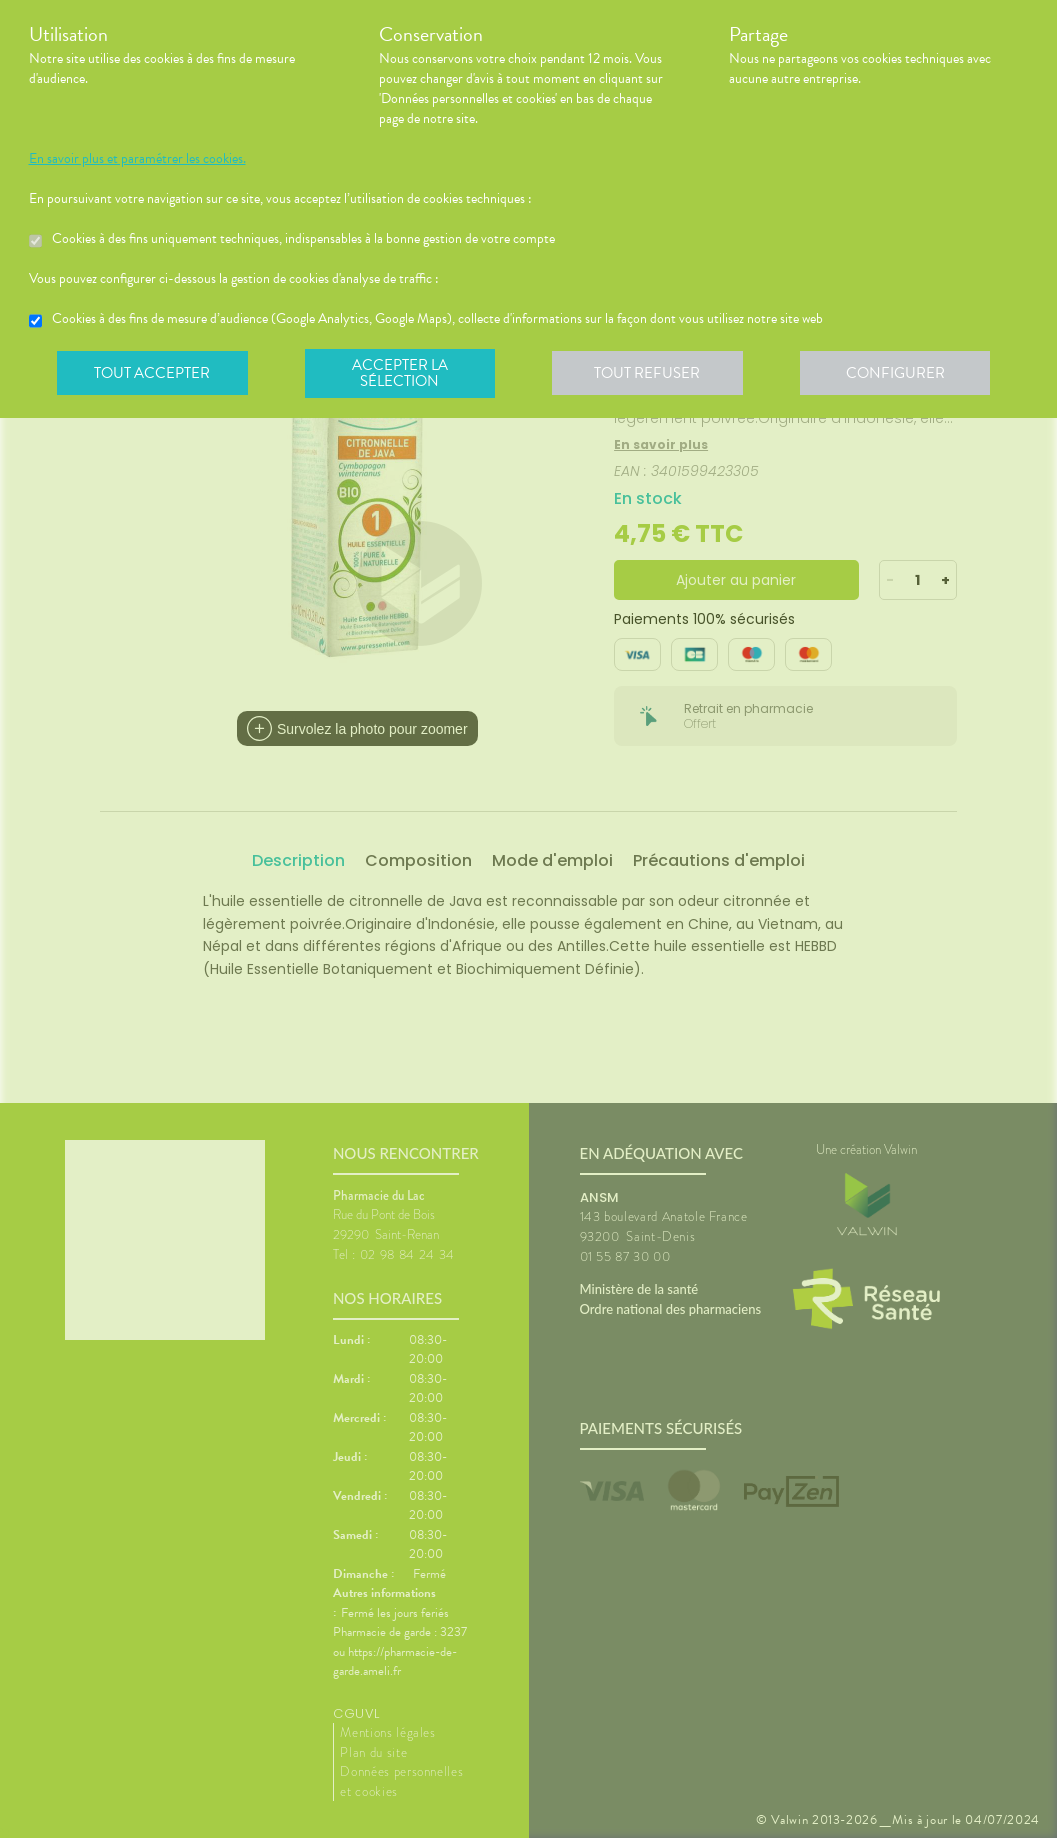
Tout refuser (653, 374)
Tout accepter (154, 374)
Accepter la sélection (403, 374)
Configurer (904, 374)
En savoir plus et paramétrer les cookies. (137, 159)
